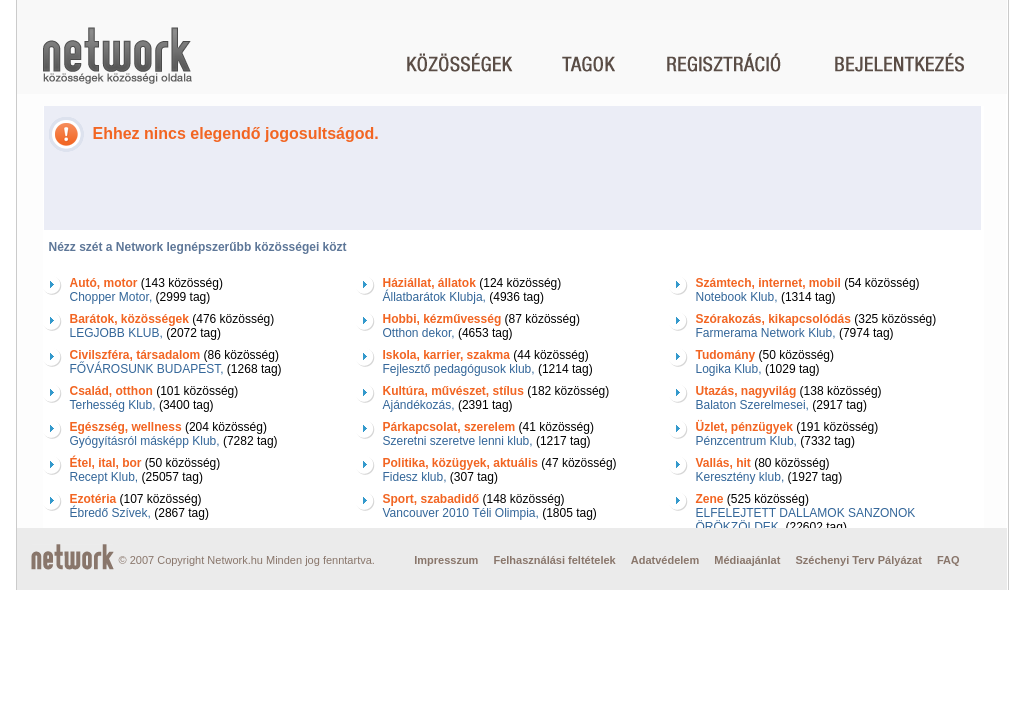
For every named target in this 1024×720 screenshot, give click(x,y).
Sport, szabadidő (431, 499)
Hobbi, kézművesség (442, 319)
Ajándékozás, (419, 405)
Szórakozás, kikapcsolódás (773, 319)
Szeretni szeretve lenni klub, (458, 441)
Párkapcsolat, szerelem (449, 427)
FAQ (948, 560)
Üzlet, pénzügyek (744, 427)
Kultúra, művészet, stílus (453, 391)
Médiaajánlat (747, 560)
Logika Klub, (729, 369)
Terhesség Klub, (113, 405)
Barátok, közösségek (129, 319)
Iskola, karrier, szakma (446, 355)
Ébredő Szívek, (110, 513)
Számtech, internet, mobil (768, 283)
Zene (710, 499)
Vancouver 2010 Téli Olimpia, (461, 513)
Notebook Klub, (737, 297)
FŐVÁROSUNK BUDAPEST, (147, 369)
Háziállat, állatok (429, 283)
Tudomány (726, 355)
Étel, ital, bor (106, 463)
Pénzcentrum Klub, (746, 441)
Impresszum (446, 560)
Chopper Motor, (111, 297)
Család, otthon (111, 391)
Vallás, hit (723, 463)
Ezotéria (93, 499)
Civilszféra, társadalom (135, 355)
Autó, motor (104, 283)
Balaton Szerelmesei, (752, 405)
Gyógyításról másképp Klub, (145, 441)
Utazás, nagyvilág (746, 391)
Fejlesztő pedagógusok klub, (459, 369)
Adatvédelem (665, 560)
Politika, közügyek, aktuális (460, 463)
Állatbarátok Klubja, (434, 297)
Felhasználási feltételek (554, 560)
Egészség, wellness (126, 427)
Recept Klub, (104, 477)
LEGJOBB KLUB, (116, 333)
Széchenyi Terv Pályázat (858, 560)
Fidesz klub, (415, 477)
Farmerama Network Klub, (766, 333)
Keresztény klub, (740, 477)
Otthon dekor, (419, 333)
